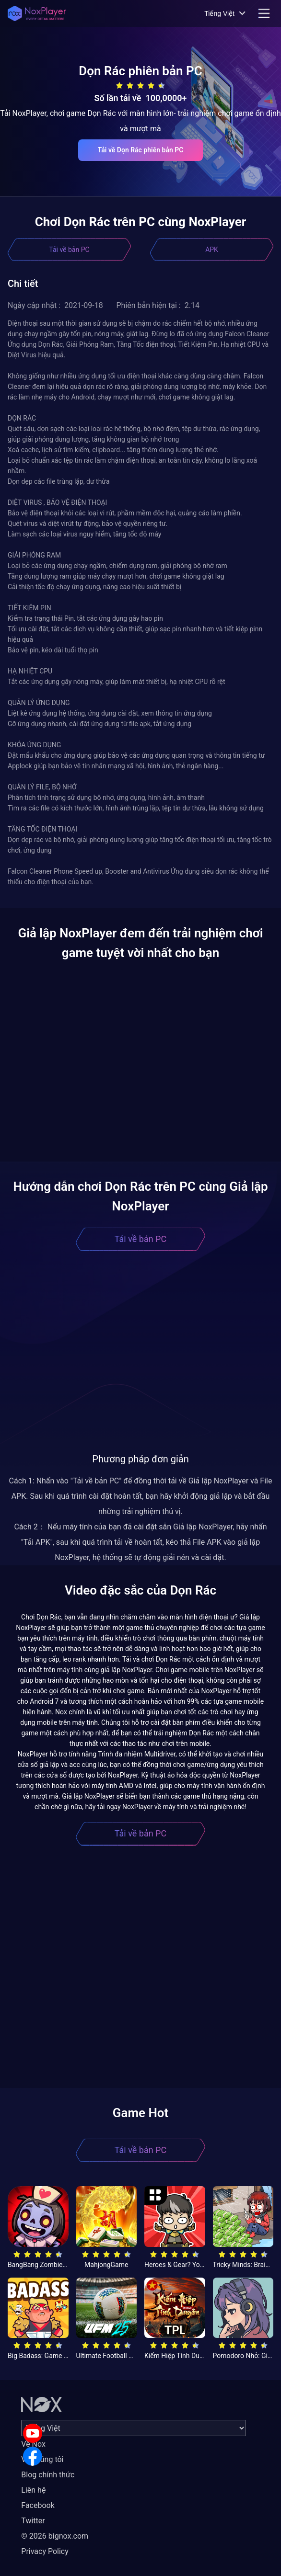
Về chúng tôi (42, 2459)
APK (211, 249)
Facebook (37, 2505)
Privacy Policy (45, 2551)
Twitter (33, 2520)
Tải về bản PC (69, 249)
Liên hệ (33, 2490)
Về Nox (33, 2444)
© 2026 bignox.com (54, 2536)
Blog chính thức (47, 2474)
